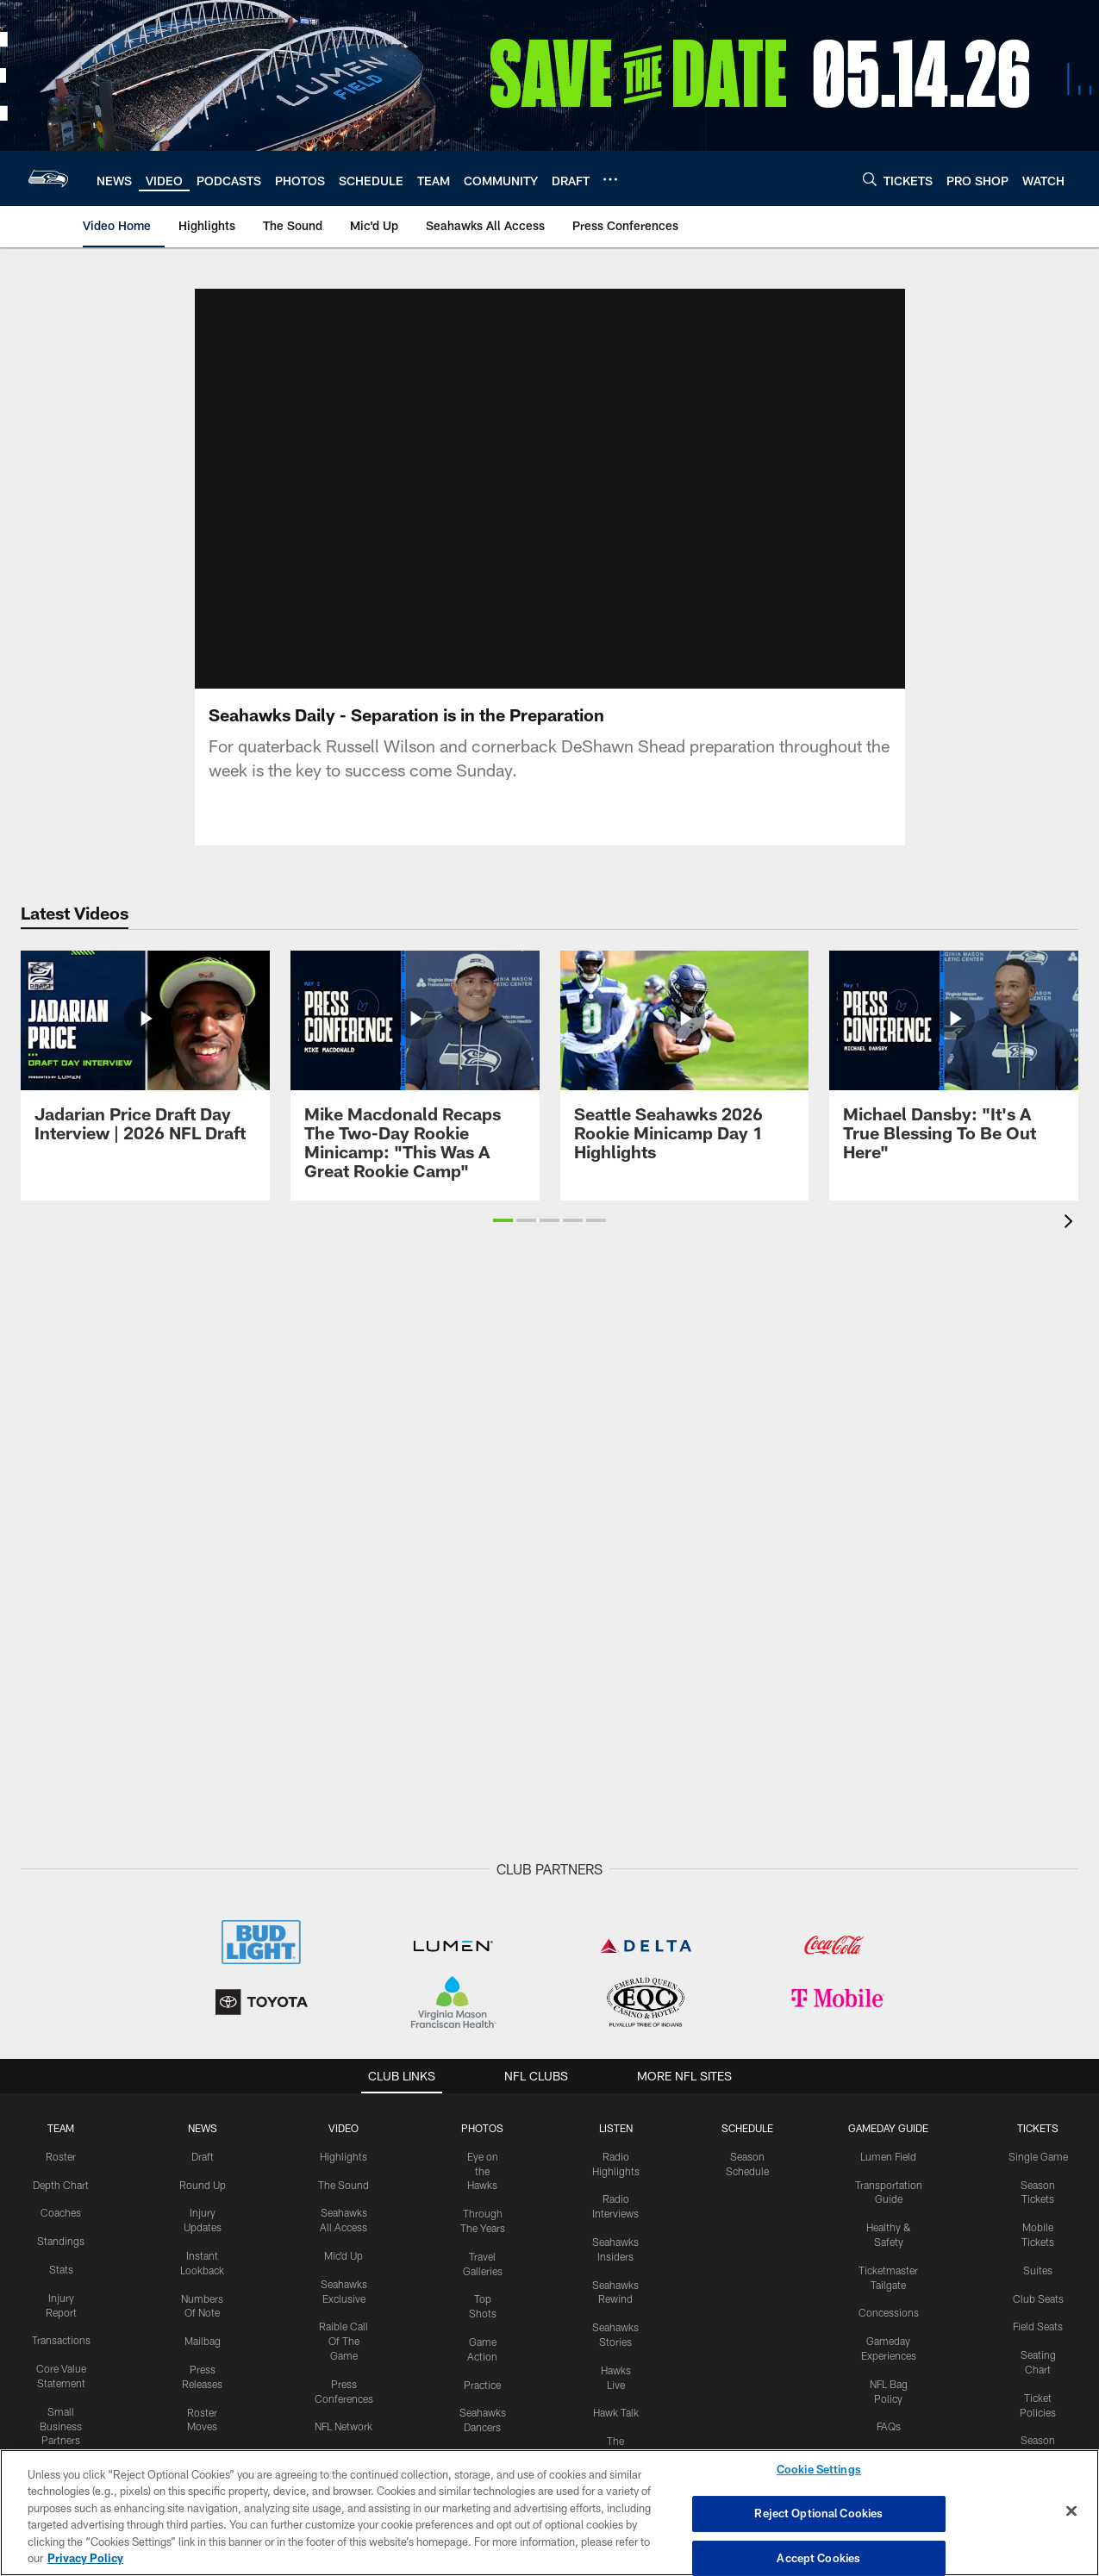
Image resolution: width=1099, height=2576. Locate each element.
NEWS (202, 2128)
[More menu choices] (610, 179)
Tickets (1037, 2128)
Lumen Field (888, 2156)
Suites (1037, 2270)
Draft (202, 2156)
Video (343, 2128)
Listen (616, 2128)
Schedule (747, 2128)
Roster (61, 2156)
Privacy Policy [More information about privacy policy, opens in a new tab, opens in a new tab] (85, 2558)
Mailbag (202, 2341)
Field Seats (1038, 2326)
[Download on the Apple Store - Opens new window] (487, 2435)
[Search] (870, 178)
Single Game (1038, 2156)
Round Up (202, 2184)
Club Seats (1038, 2298)
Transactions (61, 2340)
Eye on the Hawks (482, 2171)
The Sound (343, 2184)
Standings (60, 2241)
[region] (549, 2512)
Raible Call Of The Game (343, 2340)
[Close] (1071, 2511)
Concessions (889, 2312)
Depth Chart (61, 2184)
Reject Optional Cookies (818, 2513)
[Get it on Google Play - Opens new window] (605, 2442)
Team (60, 2128)
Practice (482, 2384)
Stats (61, 2269)
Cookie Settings (819, 2470)
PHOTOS (482, 2128)
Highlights (343, 2156)
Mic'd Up (343, 2255)
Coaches (61, 2212)
